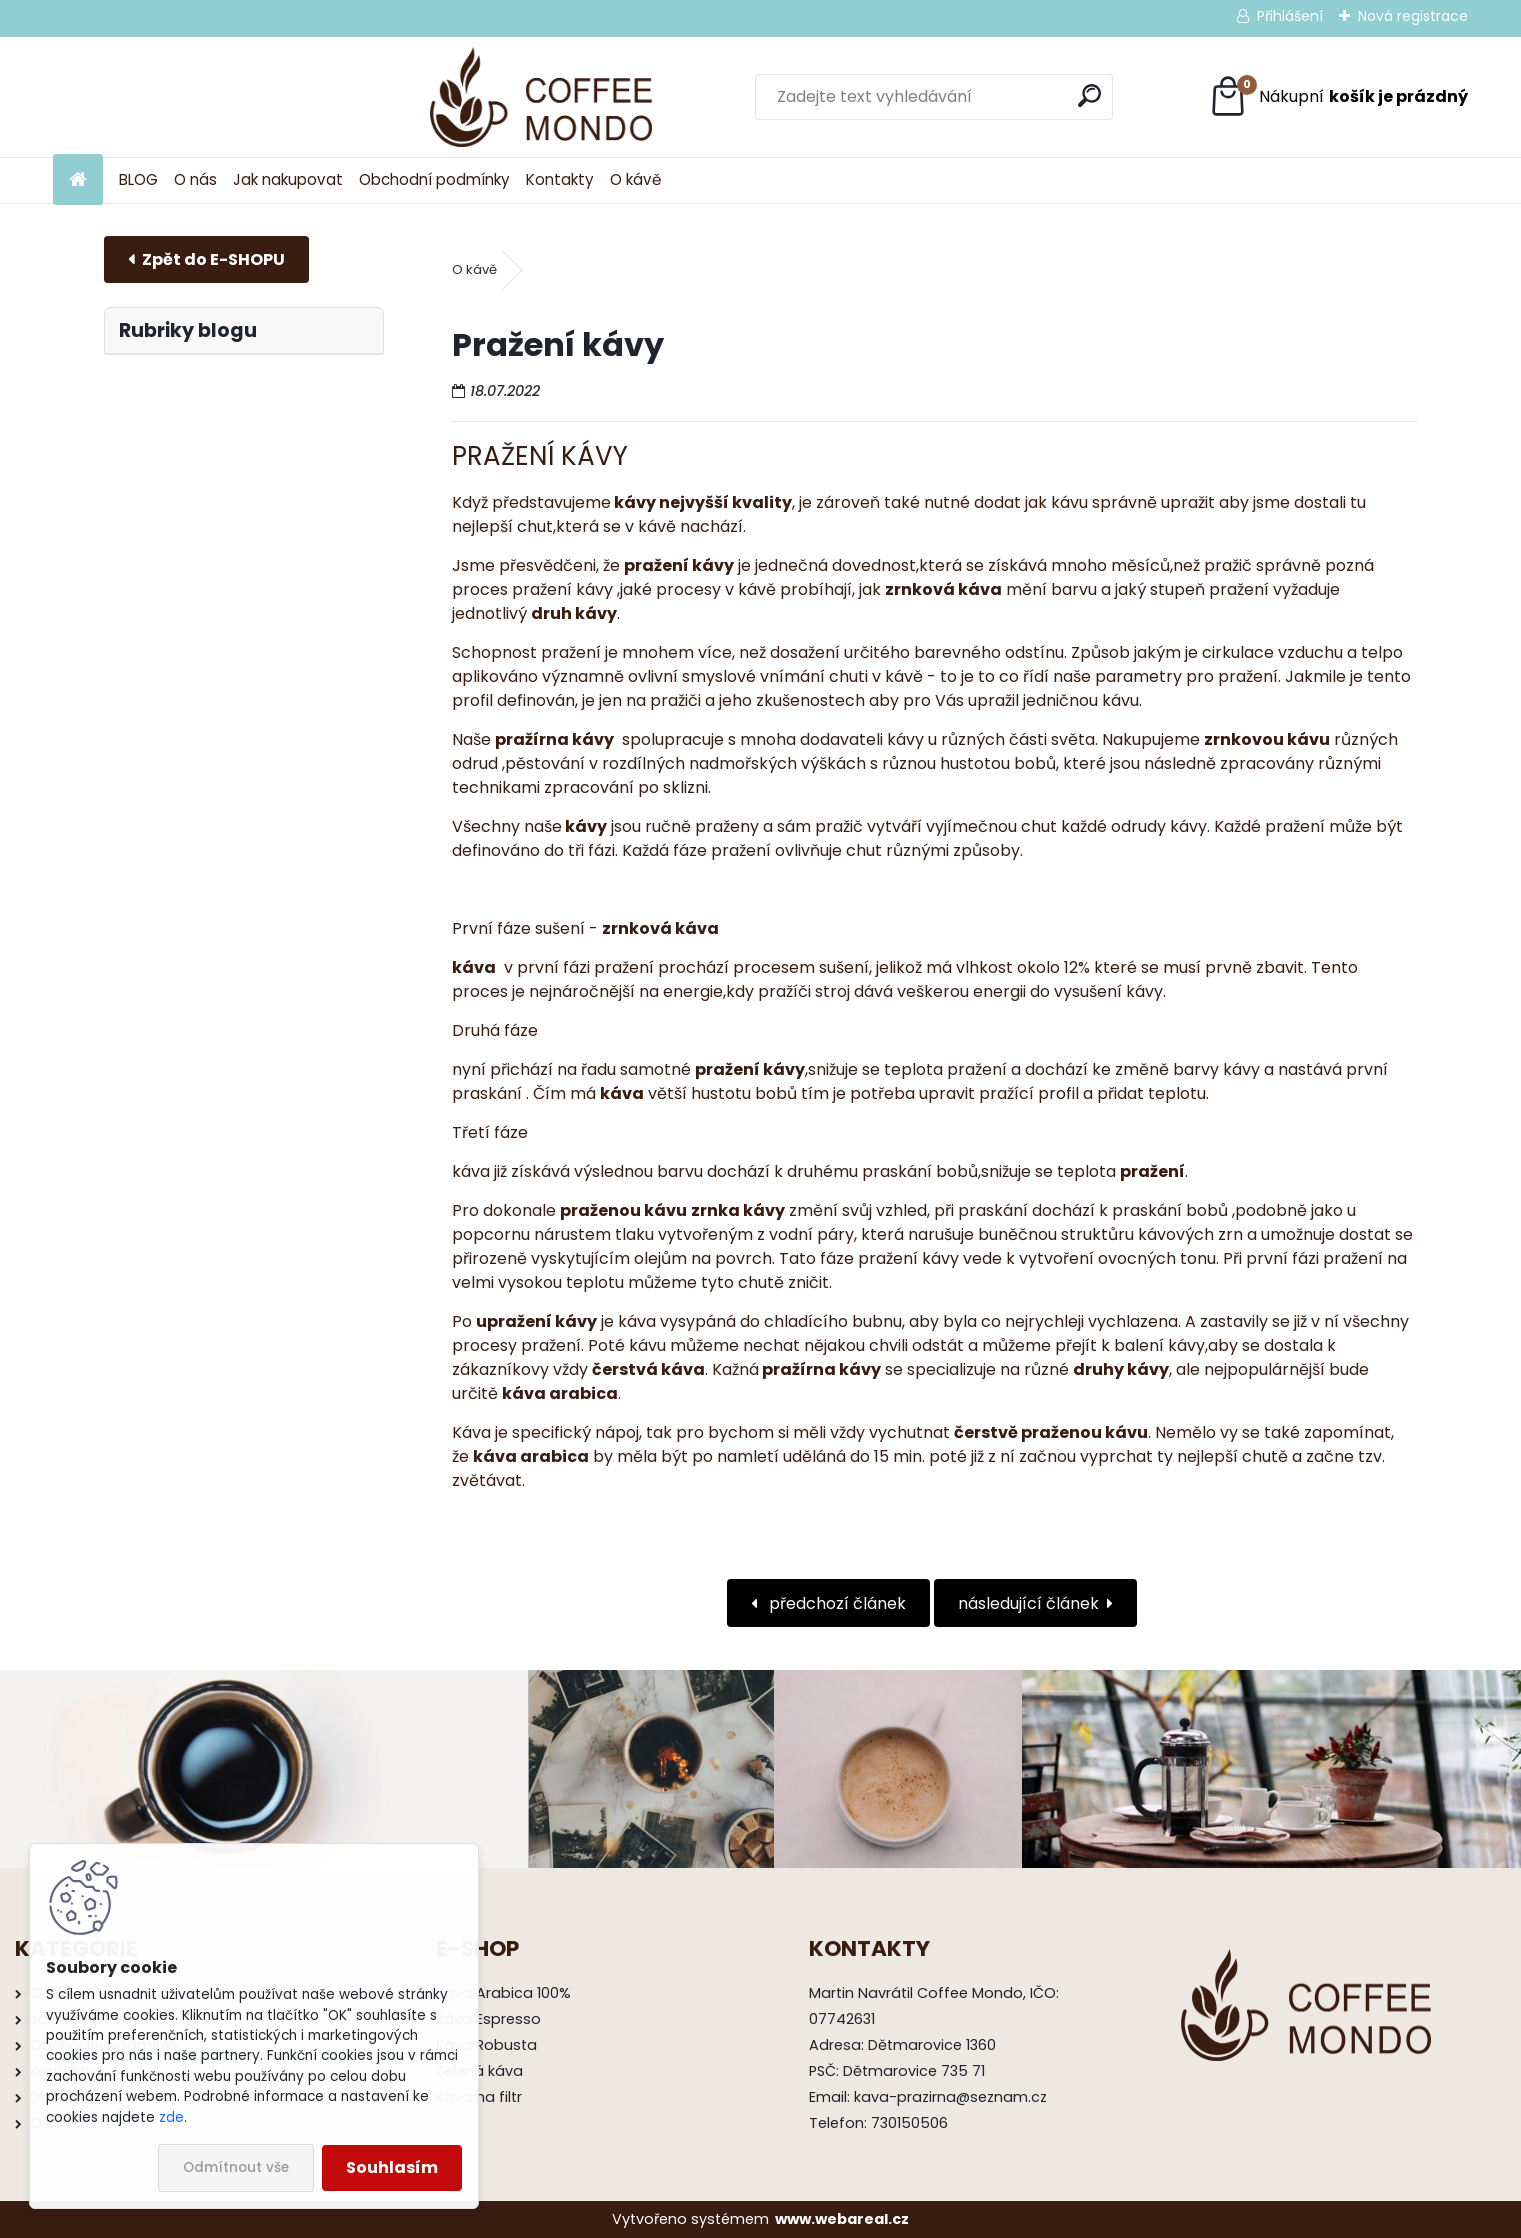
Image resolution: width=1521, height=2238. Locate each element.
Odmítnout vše (236, 2167)
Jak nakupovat (288, 179)
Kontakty (560, 179)
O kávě (635, 179)
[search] (972, 95)
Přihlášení (1290, 16)
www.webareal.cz (842, 2219)
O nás (195, 179)
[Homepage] (78, 180)
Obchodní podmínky (434, 179)
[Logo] (190, 97)
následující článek (1028, 1603)
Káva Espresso (488, 2019)
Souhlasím (392, 2167)
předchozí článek (835, 1603)
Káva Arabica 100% (503, 1993)
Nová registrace (1413, 16)
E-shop (206, 259)
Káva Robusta (486, 2045)
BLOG (138, 179)
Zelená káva (479, 2071)
